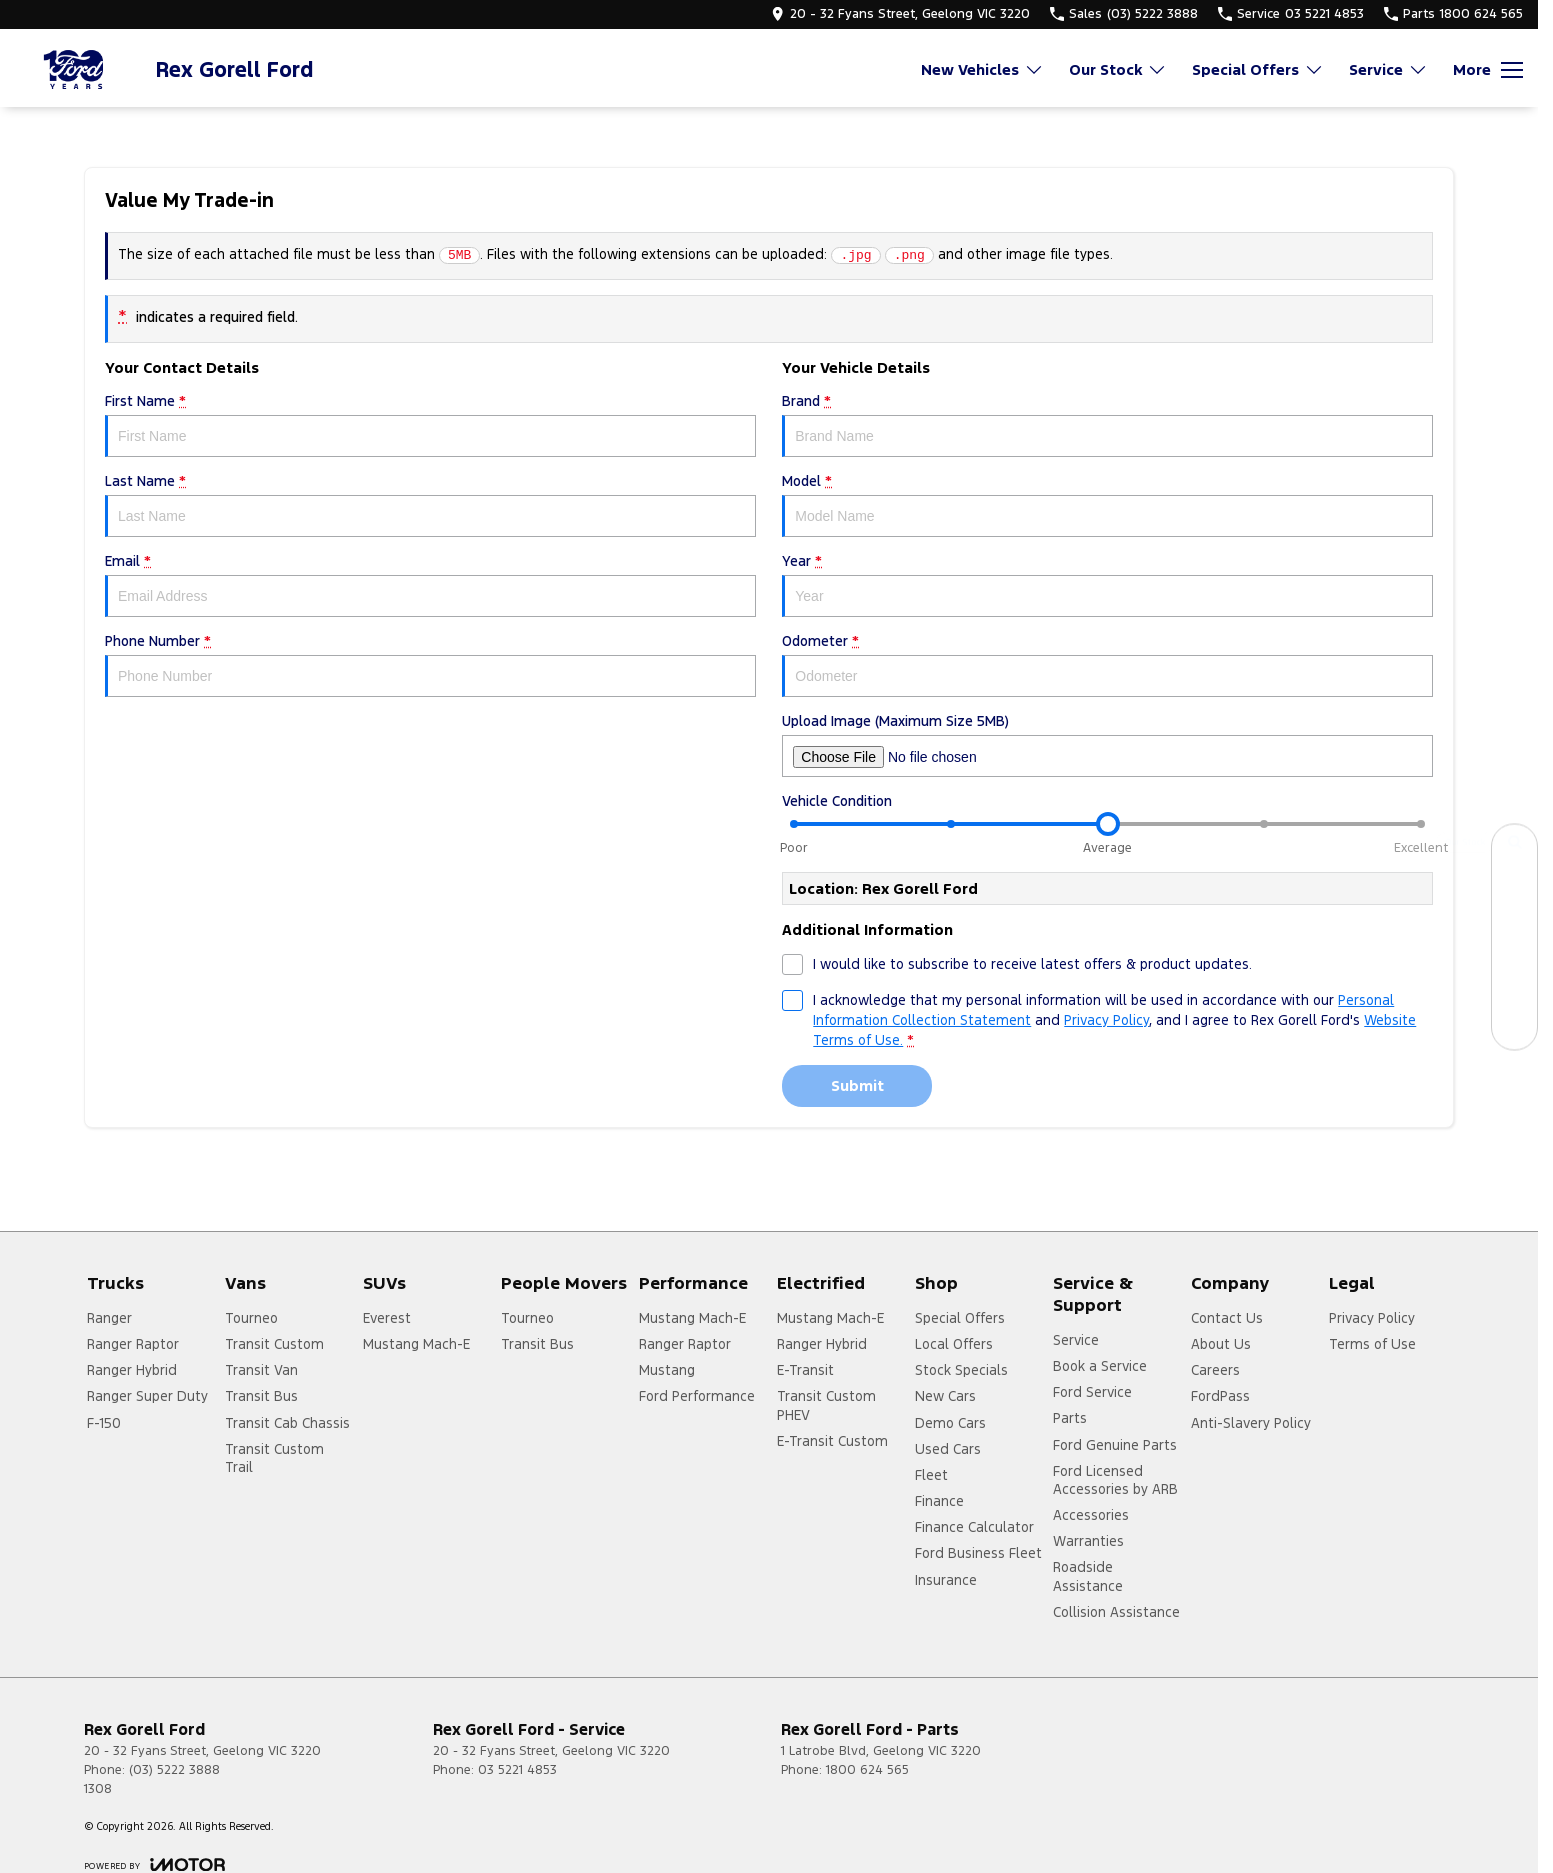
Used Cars (948, 1449)
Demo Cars (950, 1423)
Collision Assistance (1116, 1612)
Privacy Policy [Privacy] (1106, 1020)
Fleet (931, 1475)
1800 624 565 (867, 1770)
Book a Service (1100, 1366)
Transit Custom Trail (274, 1458)
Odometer (1107, 664)
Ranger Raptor (133, 1344)
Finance (939, 1501)
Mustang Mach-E (416, 1344)
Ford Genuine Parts (1115, 1445)
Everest (387, 1318)
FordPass (1220, 1396)
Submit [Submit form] (857, 1085)
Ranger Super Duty (147, 1396)
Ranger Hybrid (132, 1370)
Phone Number (430, 664)
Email (430, 584)
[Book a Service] (1514, 891)
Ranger (109, 1318)
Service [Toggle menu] (1388, 69)
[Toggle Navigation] (1488, 70)
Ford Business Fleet (978, 1553)
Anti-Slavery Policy (1251, 1423)
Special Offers (960, 1318)
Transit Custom (274, 1344)
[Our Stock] (1514, 846)
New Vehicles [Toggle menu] (982, 69)
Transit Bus (261, 1396)
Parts (1070, 1418)
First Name (430, 424)
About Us (1221, 1344)
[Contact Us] (1514, 1026)
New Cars (945, 1396)
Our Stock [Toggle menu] (1118, 69)
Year (1107, 584)
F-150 (104, 1423)
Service (1076, 1340)
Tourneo (251, 1318)
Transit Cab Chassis (287, 1423)
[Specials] (1514, 936)
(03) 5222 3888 (174, 1770)
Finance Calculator (974, 1527)
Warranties (1088, 1541)
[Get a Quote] (1514, 981)
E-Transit (805, 1370)
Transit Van (261, 1370)
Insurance (946, 1580)
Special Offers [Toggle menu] (1258, 69)
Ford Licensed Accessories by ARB (1115, 1480)
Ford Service (1092, 1392)
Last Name (430, 504)
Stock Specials (961, 1370)
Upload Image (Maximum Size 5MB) (1107, 744)
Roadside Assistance (1088, 1576)
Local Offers (954, 1344)
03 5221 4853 (517, 1770)
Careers (1215, 1370)
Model (1107, 504)
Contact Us (1227, 1318)
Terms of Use (1372, 1344)
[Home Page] (75, 69)
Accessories (1091, 1515)
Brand (1107, 424)
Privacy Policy (1372, 1318)
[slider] (1108, 824)
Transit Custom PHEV (826, 1405)
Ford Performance (697, 1396)
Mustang (667, 1370)
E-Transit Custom (832, 1441)
